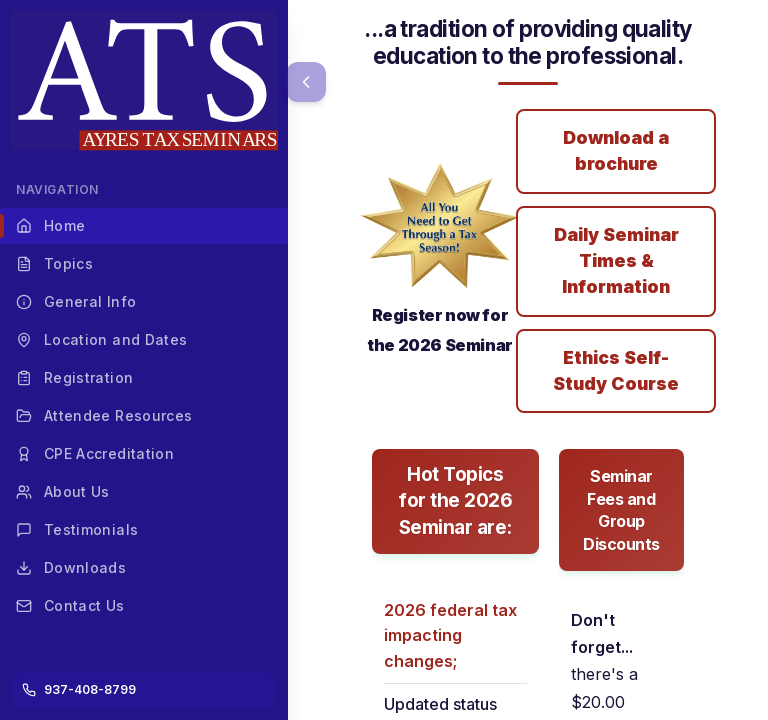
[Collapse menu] (306, 82)
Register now (426, 315)
